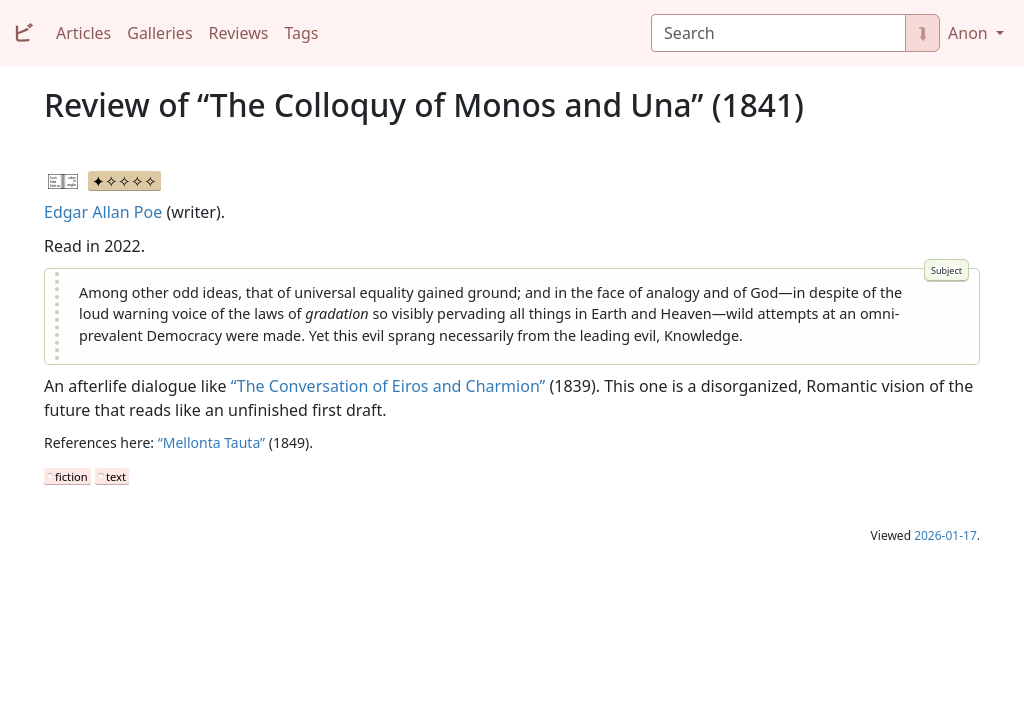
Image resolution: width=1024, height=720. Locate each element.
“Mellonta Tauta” (211, 442)
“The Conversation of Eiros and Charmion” (388, 386)
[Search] (778, 33)
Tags (301, 33)
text (116, 476)
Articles (83, 33)
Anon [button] (970, 33)
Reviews (239, 33)
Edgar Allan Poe (103, 212)
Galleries (159, 33)
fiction (71, 476)
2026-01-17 (945, 535)
